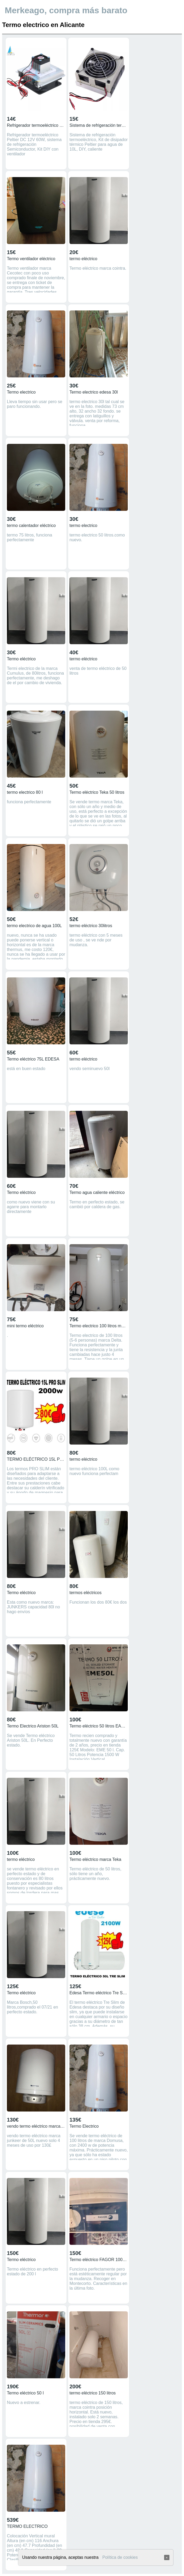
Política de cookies (120, 2557)
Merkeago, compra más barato (66, 10)
